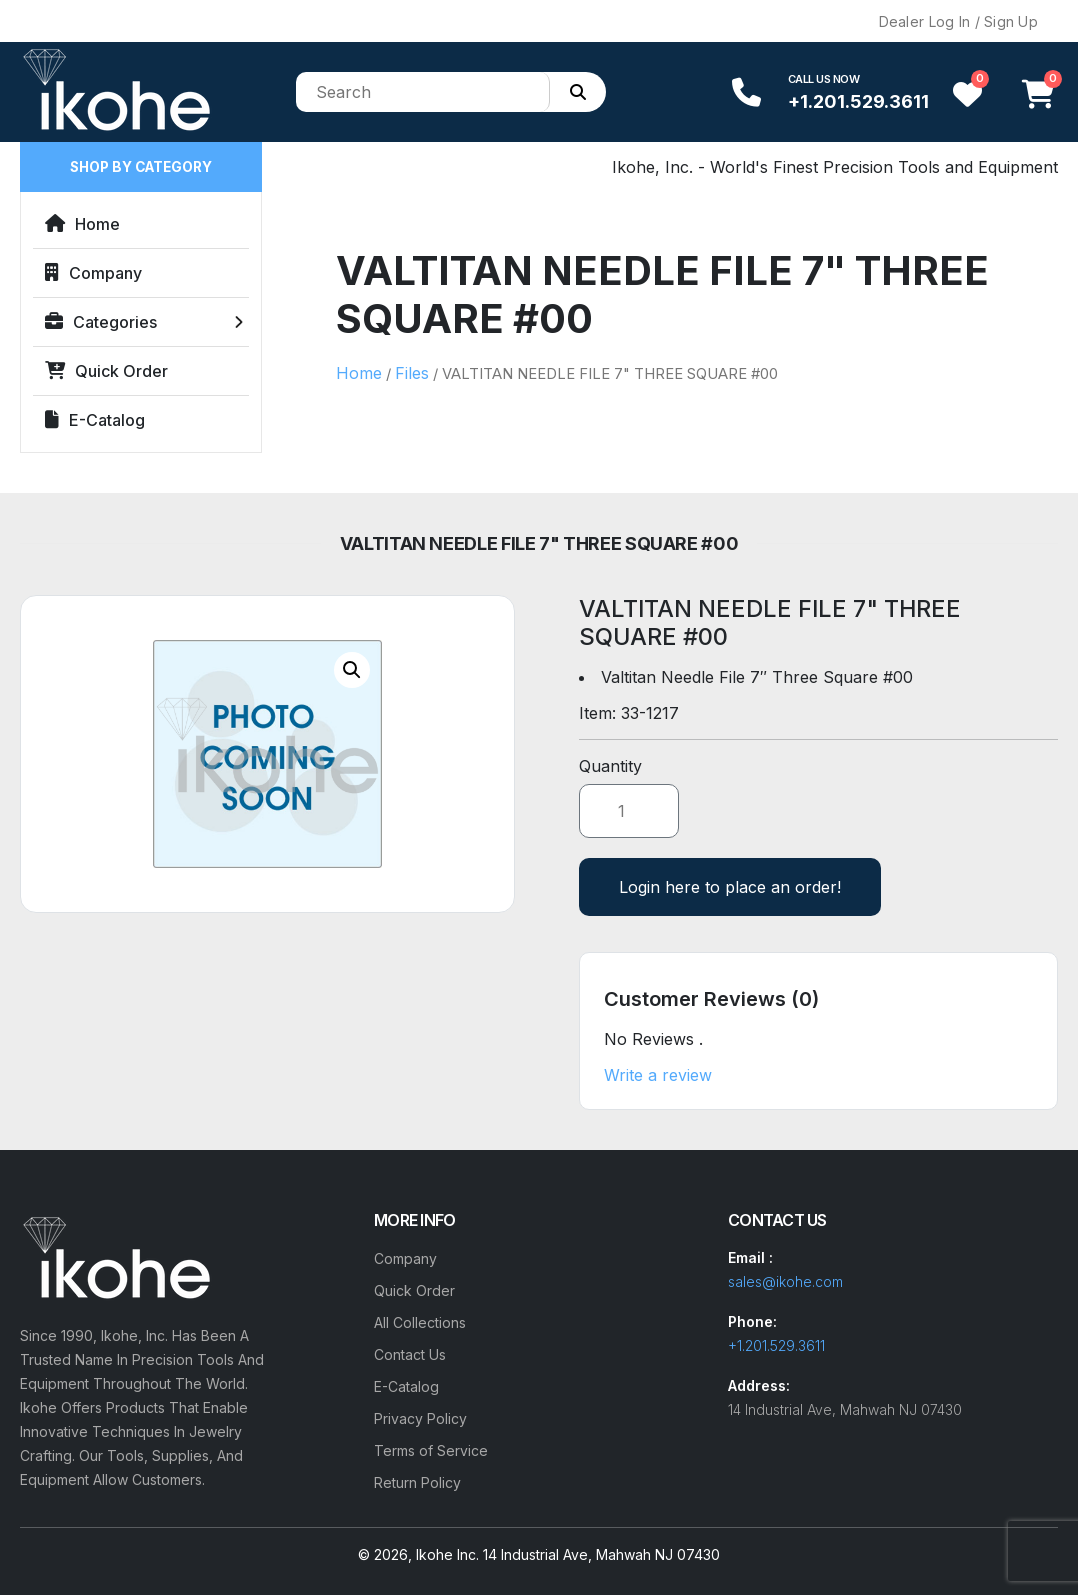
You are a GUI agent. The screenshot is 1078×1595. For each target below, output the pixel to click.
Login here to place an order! (730, 887)
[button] (352, 670)
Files (412, 373)
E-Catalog (95, 420)
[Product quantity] (629, 811)
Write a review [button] (658, 1075)
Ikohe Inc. (447, 1554)
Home (82, 224)
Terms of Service (431, 1450)
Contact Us (410, 1354)
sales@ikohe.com (785, 1281)
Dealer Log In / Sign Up (958, 21)
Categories (101, 322)
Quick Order (106, 371)
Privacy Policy (420, 1418)
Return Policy (417, 1482)
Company (93, 273)
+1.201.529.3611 (858, 101)
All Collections (420, 1322)
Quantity (610, 766)
